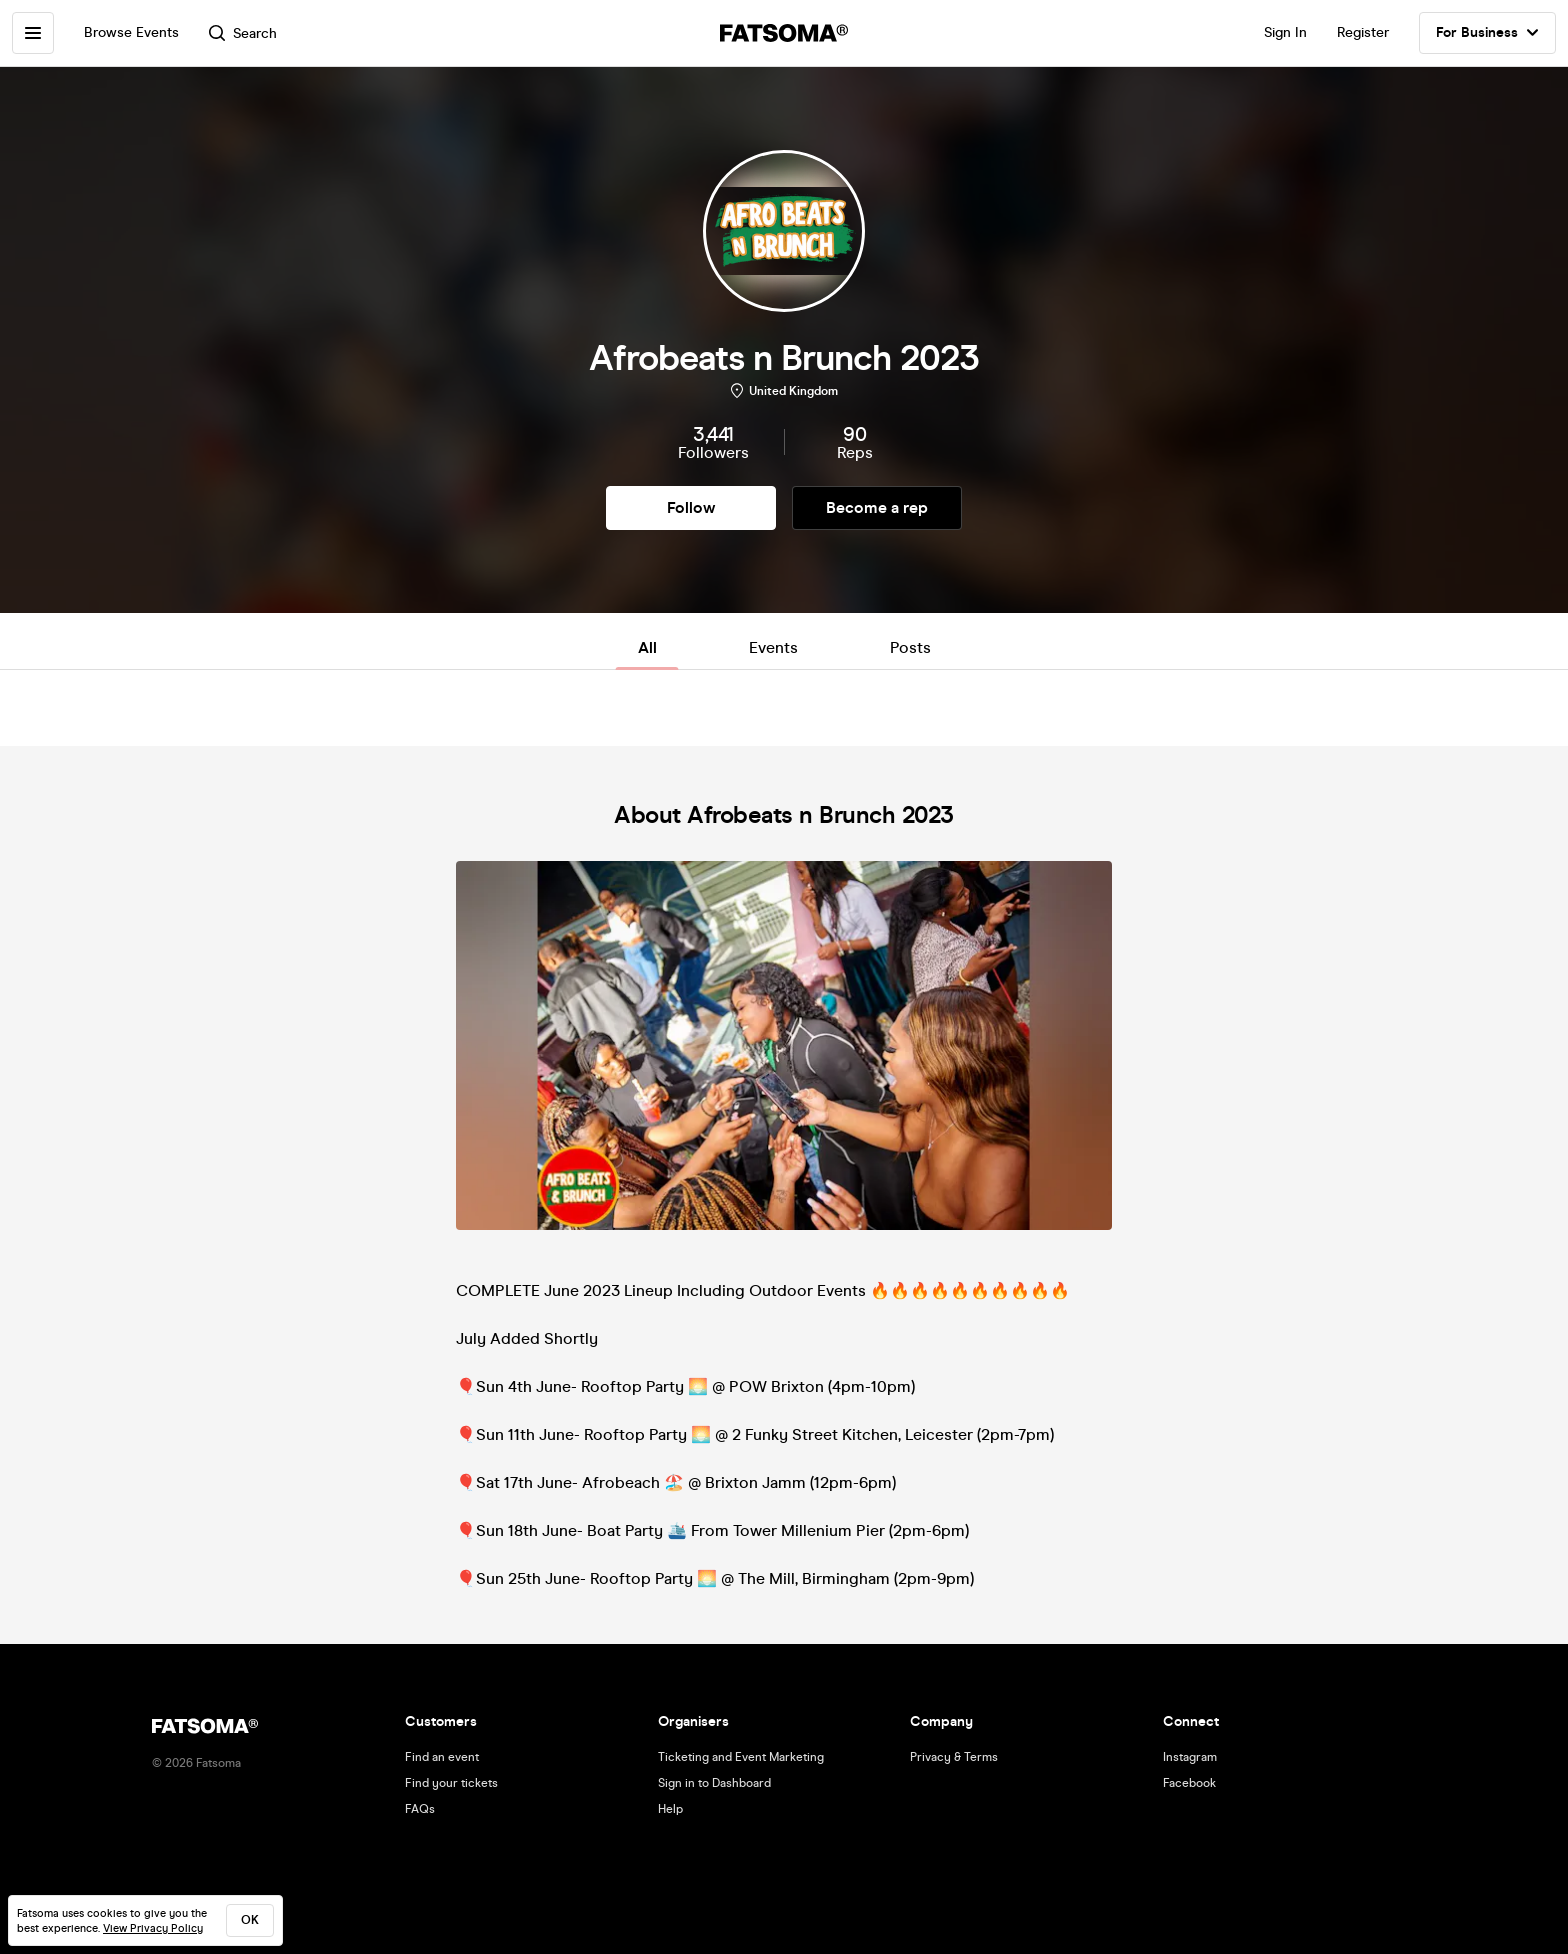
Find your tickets (451, 1783)
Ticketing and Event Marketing (741, 1757)
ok (250, 1920)
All (647, 647)
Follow (691, 507)
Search (243, 33)
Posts (910, 647)
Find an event (442, 1757)
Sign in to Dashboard (714, 1783)
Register (1363, 32)
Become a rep (877, 507)
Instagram (1190, 1757)
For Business (1487, 33)
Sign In (1285, 32)
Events (773, 647)
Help (670, 1809)
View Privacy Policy (153, 1928)
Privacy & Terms (954, 1757)
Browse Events (131, 32)
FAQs (420, 1809)
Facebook (1189, 1783)
